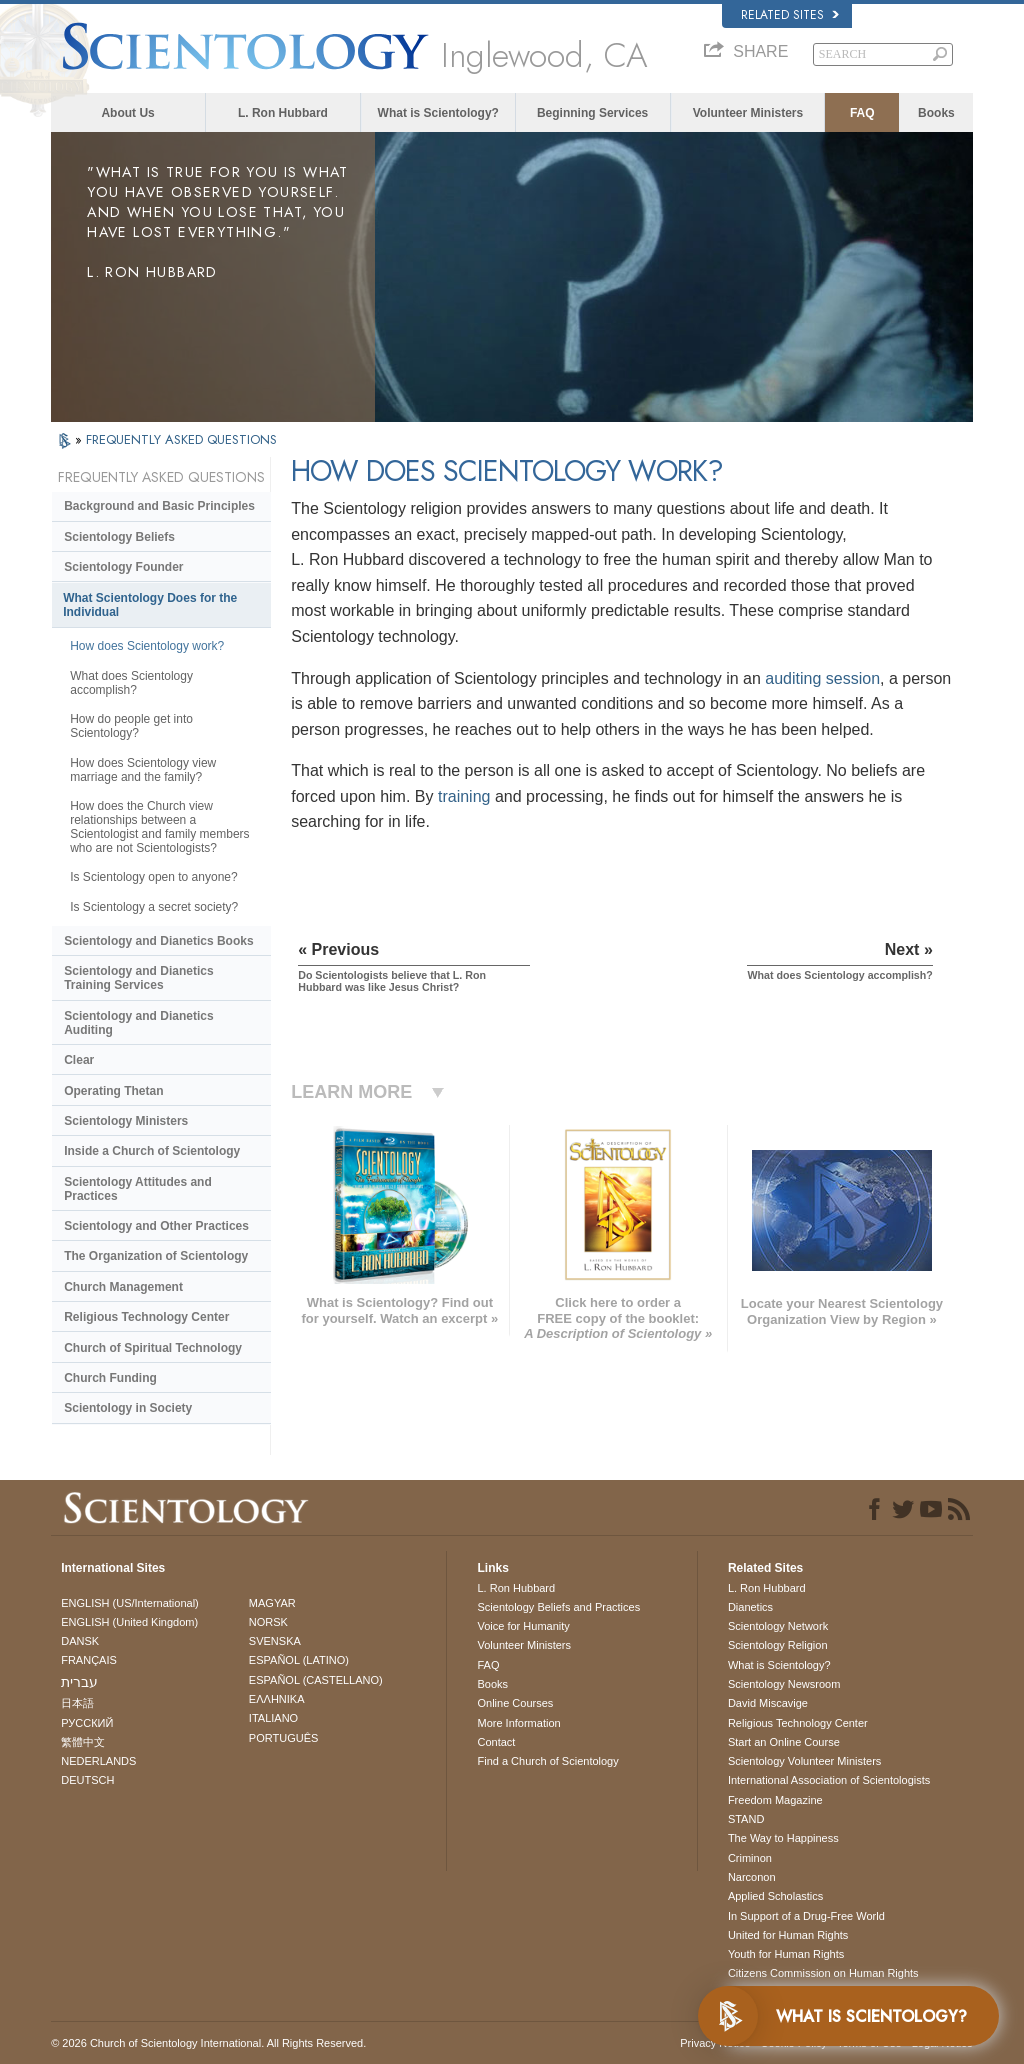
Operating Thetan (113, 1091)
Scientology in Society (128, 1408)
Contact (496, 1742)
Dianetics (750, 1607)
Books (936, 113)
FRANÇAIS (89, 1660)
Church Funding (110, 1378)
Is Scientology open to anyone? (153, 877)
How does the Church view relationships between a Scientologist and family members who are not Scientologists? (159, 827)
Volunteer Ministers (748, 113)
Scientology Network (778, 1626)
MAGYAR (272, 1603)
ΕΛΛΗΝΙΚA (277, 1699)
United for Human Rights (788, 1935)
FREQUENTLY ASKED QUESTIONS (181, 439)
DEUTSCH (87, 1780)
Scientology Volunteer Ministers (804, 1761)
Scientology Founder (123, 567)
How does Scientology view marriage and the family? (143, 770)
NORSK (268, 1622)
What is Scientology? (438, 113)
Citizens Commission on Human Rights (823, 1973)
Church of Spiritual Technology (153, 1348)
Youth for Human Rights (786, 1954)
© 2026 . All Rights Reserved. (208, 2043)
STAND (746, 1819)
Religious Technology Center (146, 1317)
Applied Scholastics (775, 1896)
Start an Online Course (784, 1742)
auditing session (822, 678)
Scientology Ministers (126, 1121)
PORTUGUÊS (283, 1738)
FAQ (862, 113)
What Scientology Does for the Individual (150, 605)
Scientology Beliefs (119, 537)
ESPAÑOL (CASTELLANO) (316, 1680)
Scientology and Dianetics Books (158, 941)
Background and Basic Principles (159, 506)
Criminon (750, 1858)
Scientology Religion (778, 1645)
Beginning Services (592, 113)
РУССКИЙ (87, 1723)
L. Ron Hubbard (283, 113)
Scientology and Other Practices (156, 1226)
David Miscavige (768, 1703)
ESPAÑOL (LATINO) (299, 1660)
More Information (518, 1723)
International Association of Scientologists (829, 1780)
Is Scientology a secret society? (154, 907)
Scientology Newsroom (784, 1684)
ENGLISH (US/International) (130, 1603)
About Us (127, 113)
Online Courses (515, 1703)
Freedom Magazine (775, 1800)
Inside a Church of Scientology (152, 1151)
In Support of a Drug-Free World (806, 1916)
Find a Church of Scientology (547, 1761)
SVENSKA (275, 1641)
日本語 (77, 1703)
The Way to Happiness (783, 1838)
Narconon (752, 1877)
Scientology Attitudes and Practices (138, 1189)
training (464, 796)
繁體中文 (83, 1742)
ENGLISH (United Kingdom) (129, 1622)
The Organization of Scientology (156, 1256)
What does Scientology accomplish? (131, 683)
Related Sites (790, 15)
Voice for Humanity (523, 1626)
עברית (79, 1682)
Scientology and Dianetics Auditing (138, 1023)
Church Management (123, 1287)
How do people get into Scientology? (131, 726)
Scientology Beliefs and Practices (558, 1607)
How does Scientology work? (147, 646)
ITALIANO (273, 1718)
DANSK (80, 1641)
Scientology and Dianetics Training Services (138, 978)
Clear (79, 1060)
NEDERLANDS (98, 1761)
